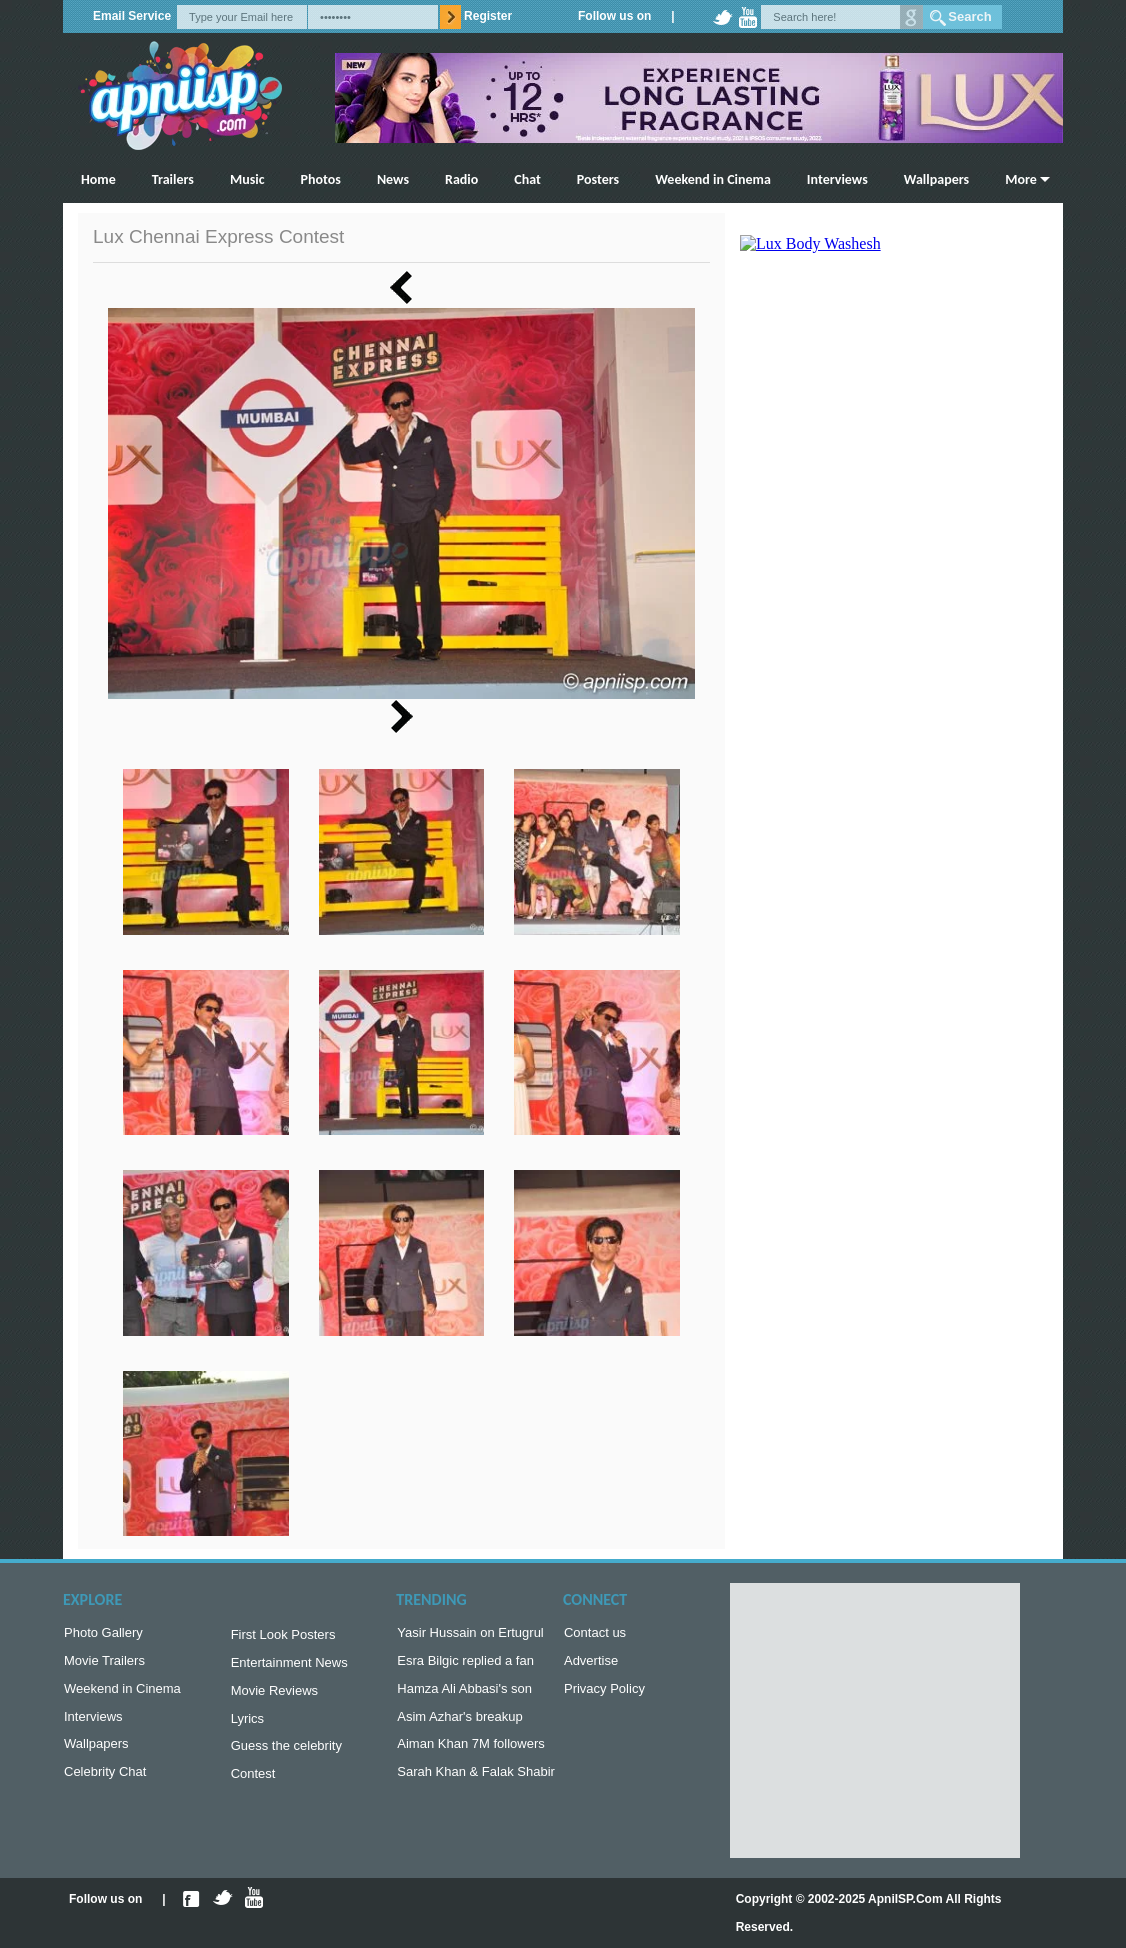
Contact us (595, 1634)
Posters (598, 179)
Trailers (173, 179)
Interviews (837, 179)
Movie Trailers (104, 1664)
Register (488, 16)
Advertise (591, 1664)
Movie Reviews (274, 1696)
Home (98, 179)
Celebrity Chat (105, 1783)
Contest (253, 1785)
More (1021, 179)
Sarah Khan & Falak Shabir (476, 1783)
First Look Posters (283, 1636)
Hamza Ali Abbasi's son (464, 1694)
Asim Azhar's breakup (459, 1724)
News (393, 179)
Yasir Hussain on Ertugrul (470, 1634)
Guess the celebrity (286, 1755)
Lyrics (247, 1726)
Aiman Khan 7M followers (470, 1753)
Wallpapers (936, 179)
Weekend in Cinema (713, 179)
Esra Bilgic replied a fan (465, 1664)
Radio (461, 179)
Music (247, 179)
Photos (321, 179)
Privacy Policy (604, 1694)
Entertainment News (289, 1666)
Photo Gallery (103, 1634)
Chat (527, 179)
